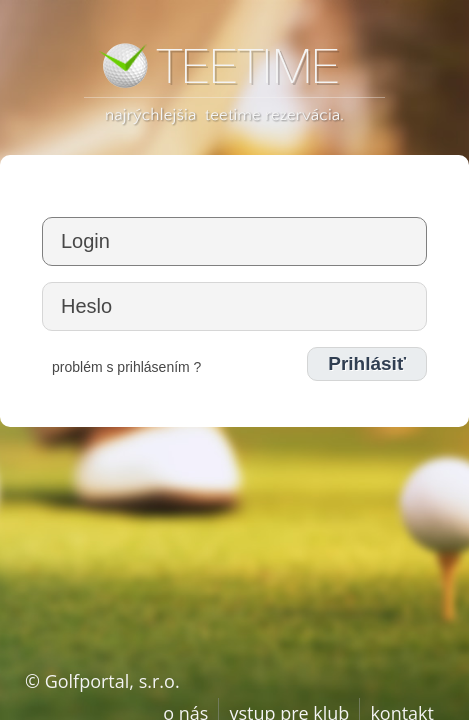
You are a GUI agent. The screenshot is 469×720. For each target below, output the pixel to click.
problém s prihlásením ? (126, 367)
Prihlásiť (367, 363)
